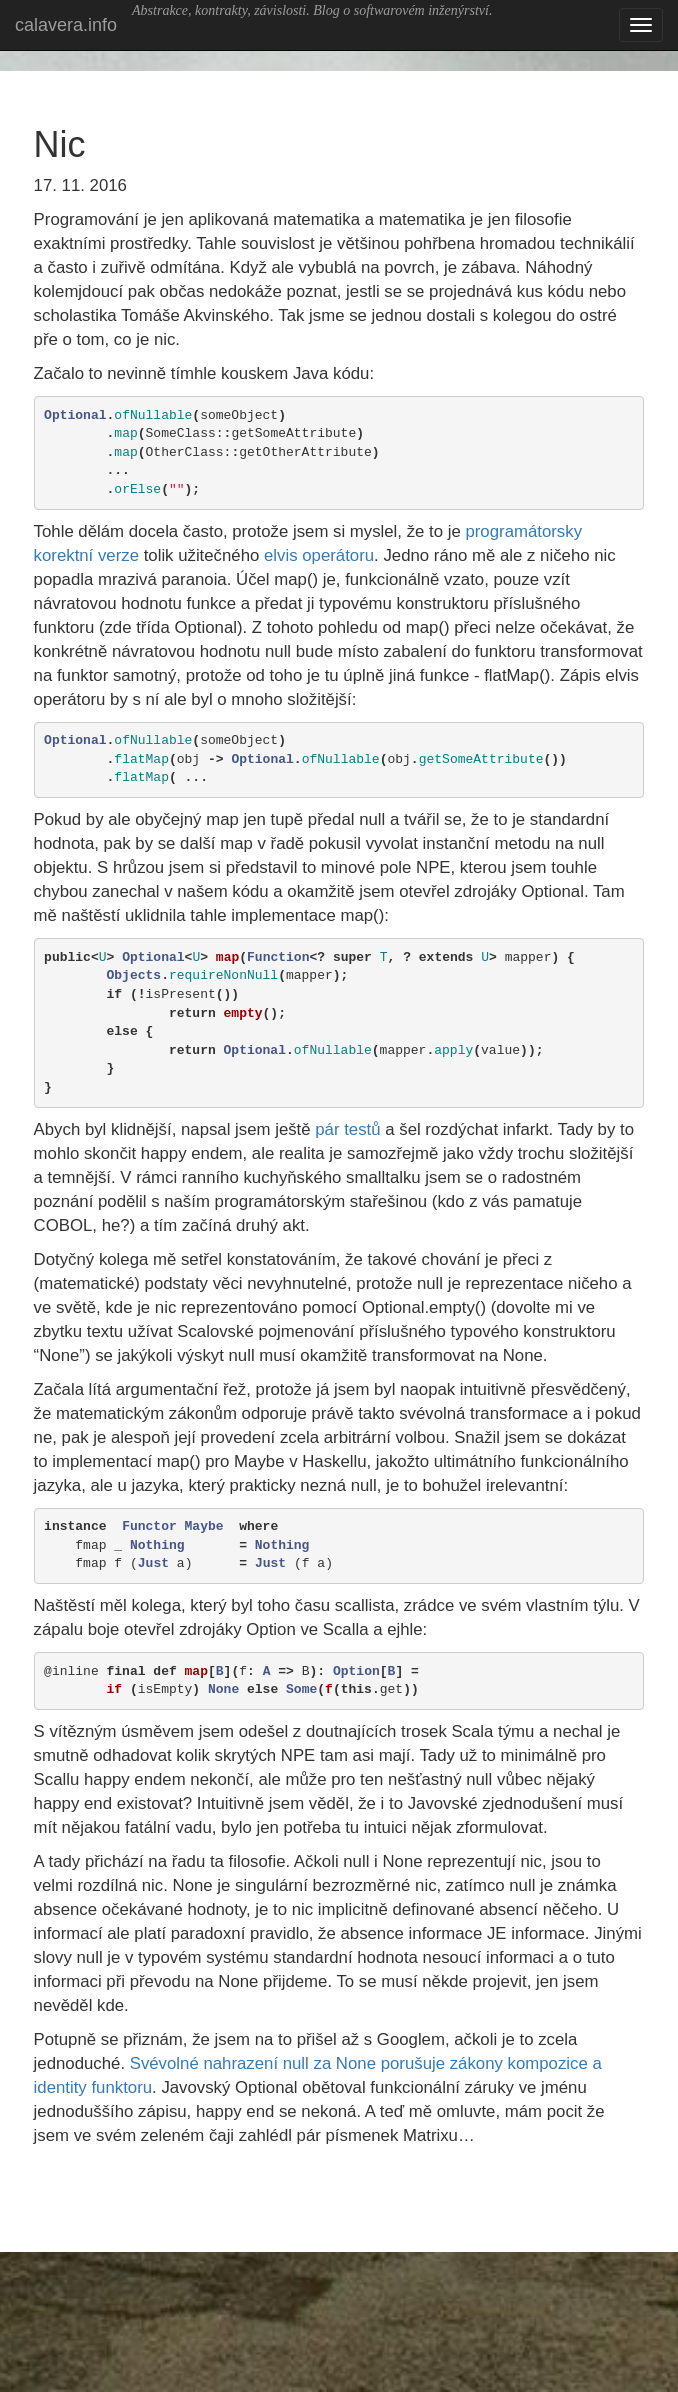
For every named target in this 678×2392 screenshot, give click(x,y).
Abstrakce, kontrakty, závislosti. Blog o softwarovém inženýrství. (312, 10)
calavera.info (66, 25)
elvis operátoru (319, 555)
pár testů (347, 1129)
